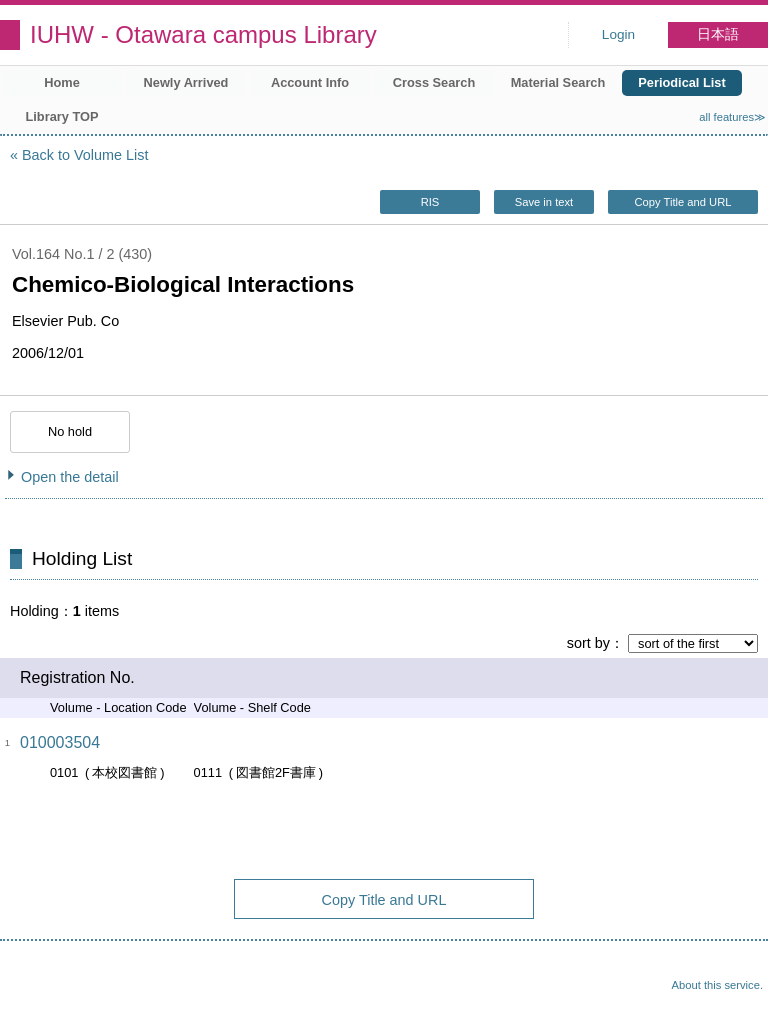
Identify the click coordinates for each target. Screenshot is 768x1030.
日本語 (718, 34)
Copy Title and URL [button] (682, 202)
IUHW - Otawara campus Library (203, 34)
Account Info (310, 82)
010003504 (60, 742)
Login (618, 34)
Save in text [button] (544, 202)
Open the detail (70, 477)
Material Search (558, 82)
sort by (588, 643)
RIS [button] (430, 202)
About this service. (717, 985)
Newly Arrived (186, 82)
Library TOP (61, 116)
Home (62, 82)
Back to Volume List (85, 155)
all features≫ (732, 117)
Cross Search (434, 82)
